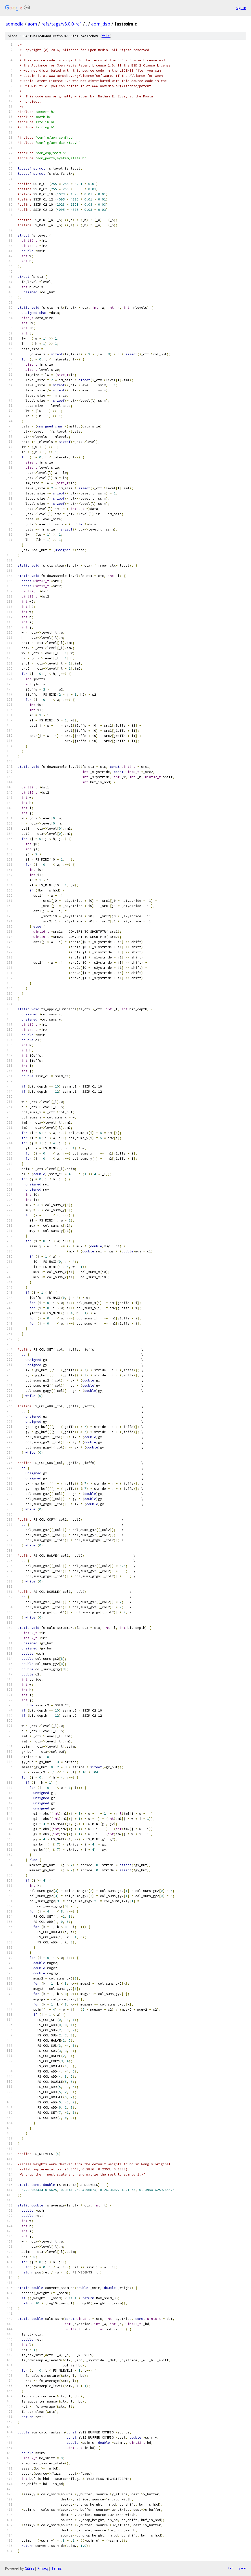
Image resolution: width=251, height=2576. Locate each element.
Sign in (241, 7)
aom (32, 24)
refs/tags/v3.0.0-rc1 (61, 24)
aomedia (14, 24)
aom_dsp (100, 24)
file (106, 36)
